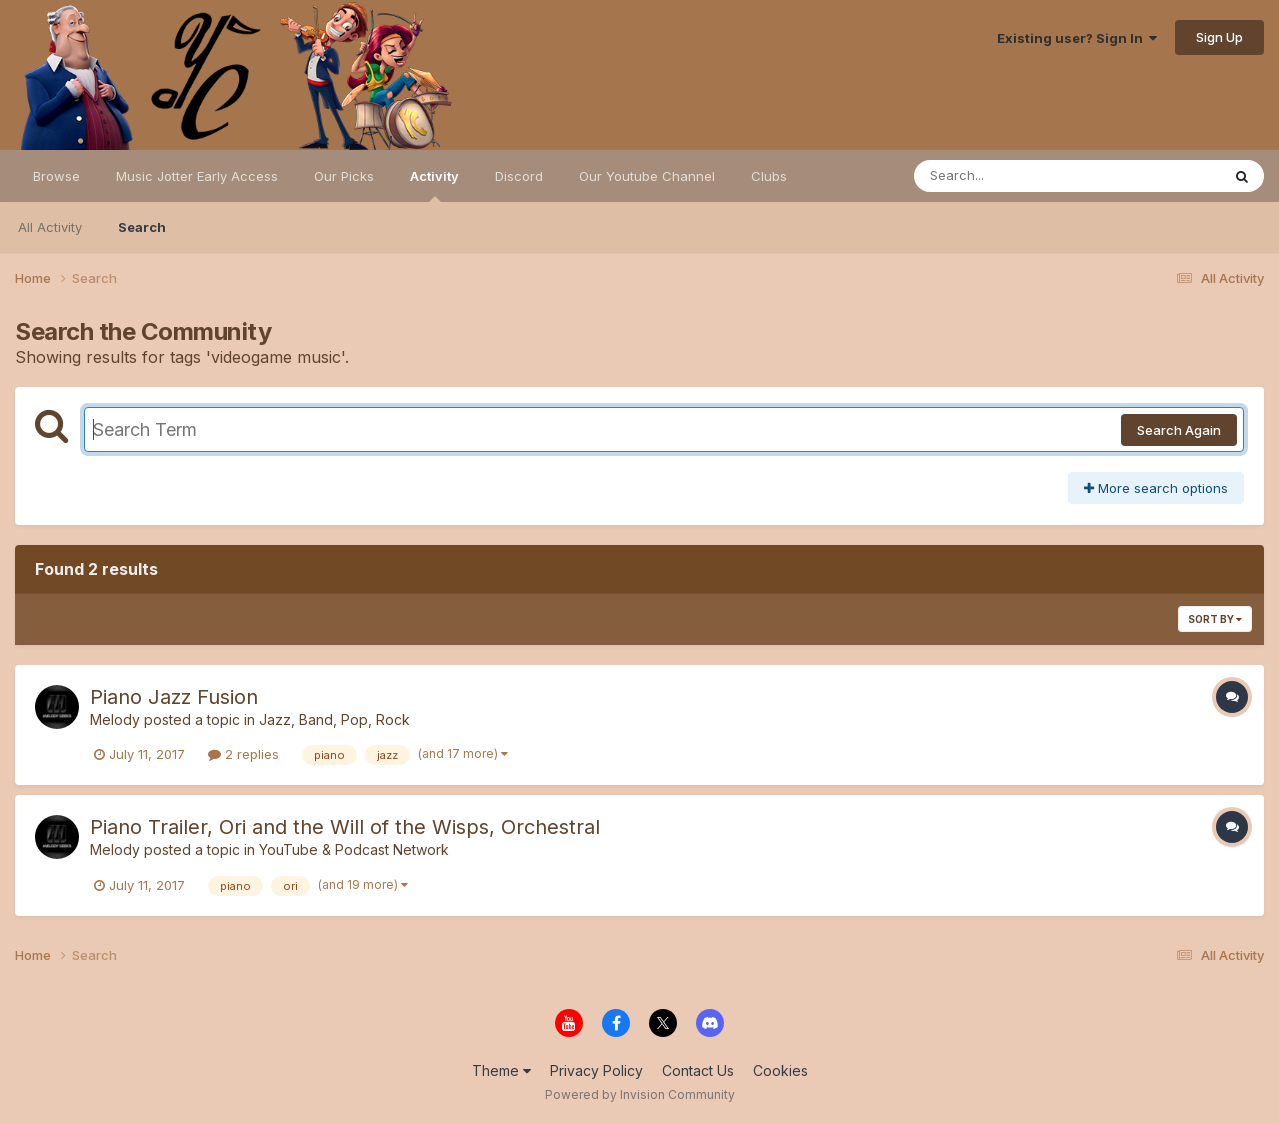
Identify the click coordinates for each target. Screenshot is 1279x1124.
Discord (519, 176)
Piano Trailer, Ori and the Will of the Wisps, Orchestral (345, 827)
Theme (501, 1070)
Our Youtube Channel (647, 176)
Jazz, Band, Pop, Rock (334, 719)
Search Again (1179, 430)
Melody (115, 719)
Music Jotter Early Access (197, 176)
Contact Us (698, 1070)
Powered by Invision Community (640, 1094)
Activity (434, 185)
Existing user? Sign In (1077, 38)
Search (142, 227)
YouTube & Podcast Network (354, 849)
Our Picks (344, 176)
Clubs (769, 176)
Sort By (1215, 619)
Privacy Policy (596, 1070)
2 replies (243, 754)
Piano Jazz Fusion (174, 697)
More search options (1156, 488)
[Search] (1012, 176)
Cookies (780, 1070)
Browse (56, 176)
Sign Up (1219, 37)
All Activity (50, 227)
